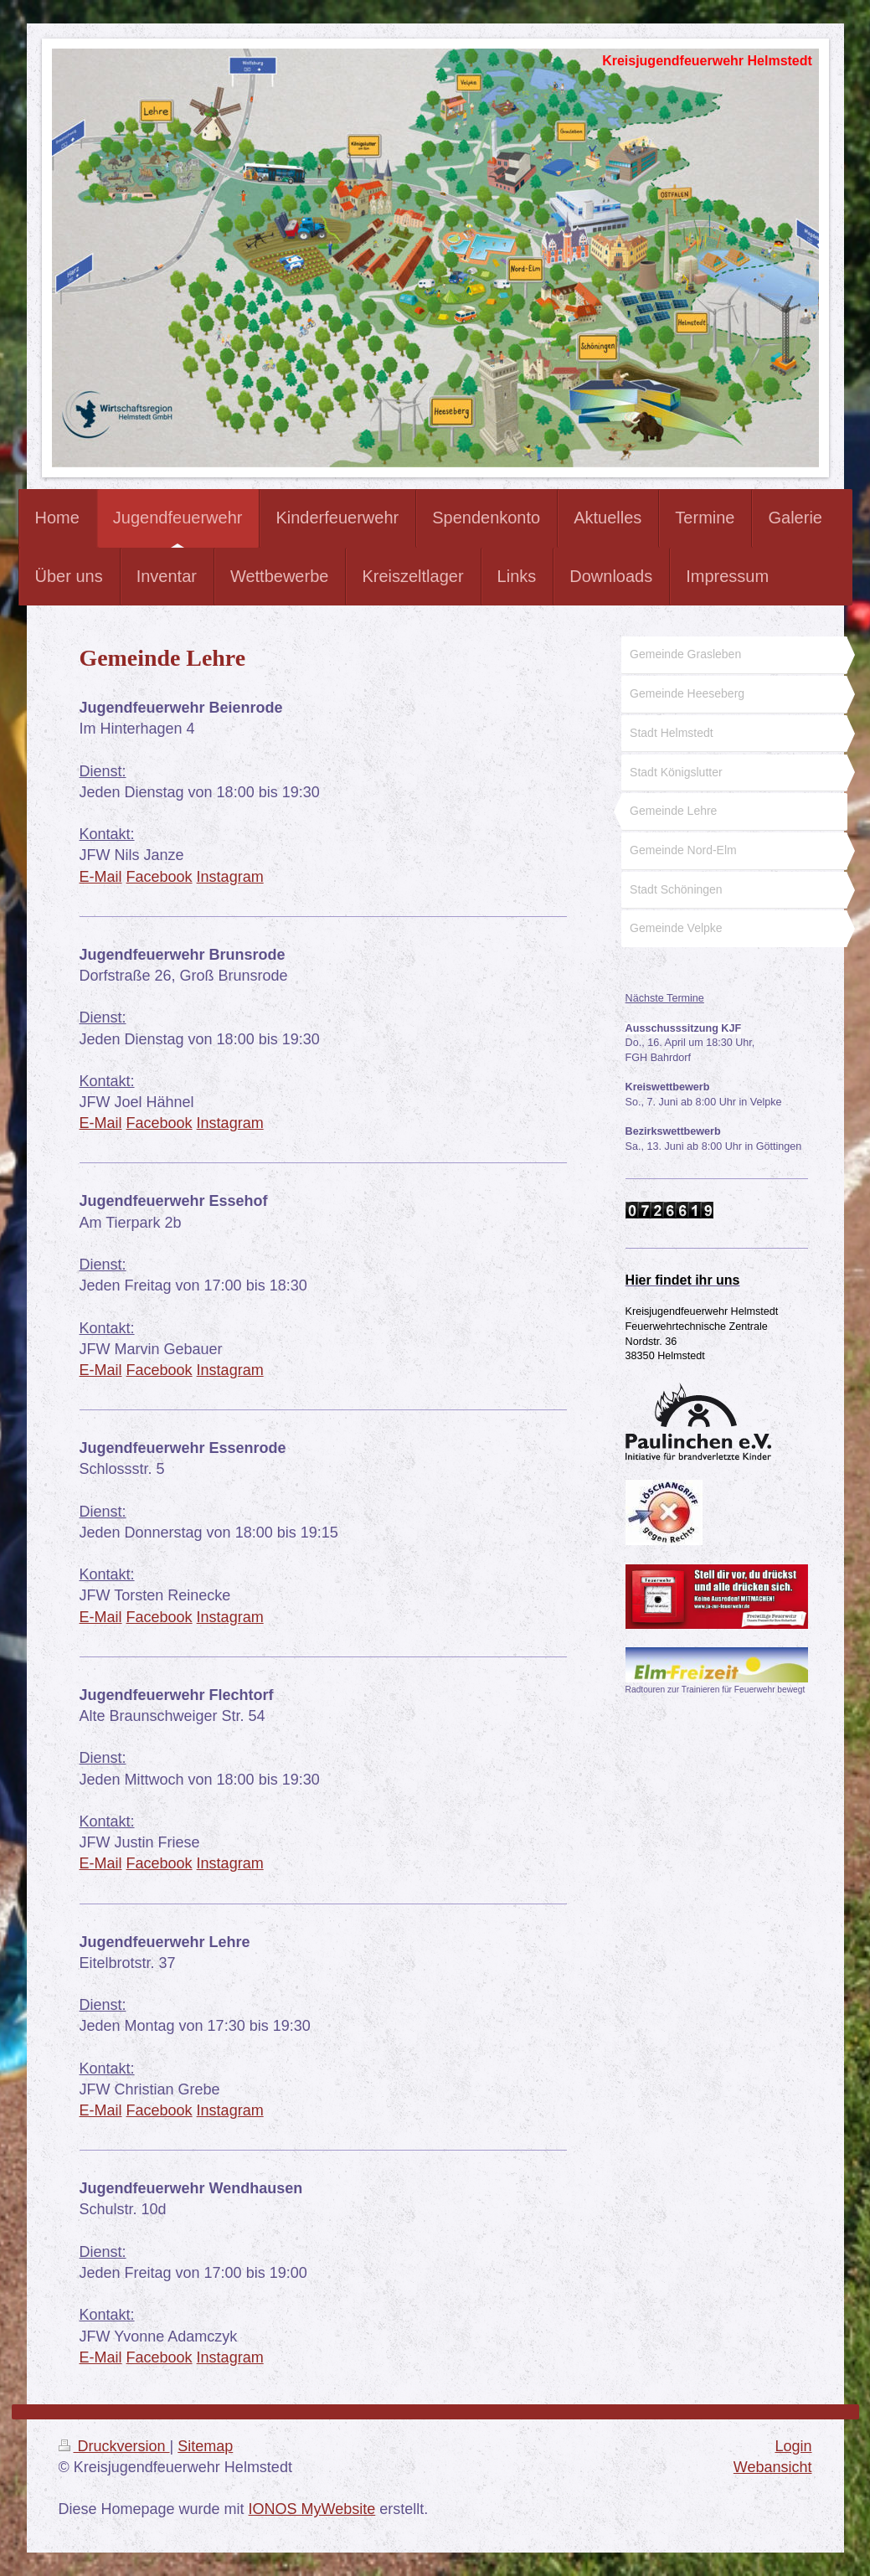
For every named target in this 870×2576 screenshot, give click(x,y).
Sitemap (205, 2446)
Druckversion (114, 2446)
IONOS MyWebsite (312, 2509)
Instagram (230, 876)
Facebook (159, 876)
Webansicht (773, 2467)
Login (793, 2446)
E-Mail (101, 876)
